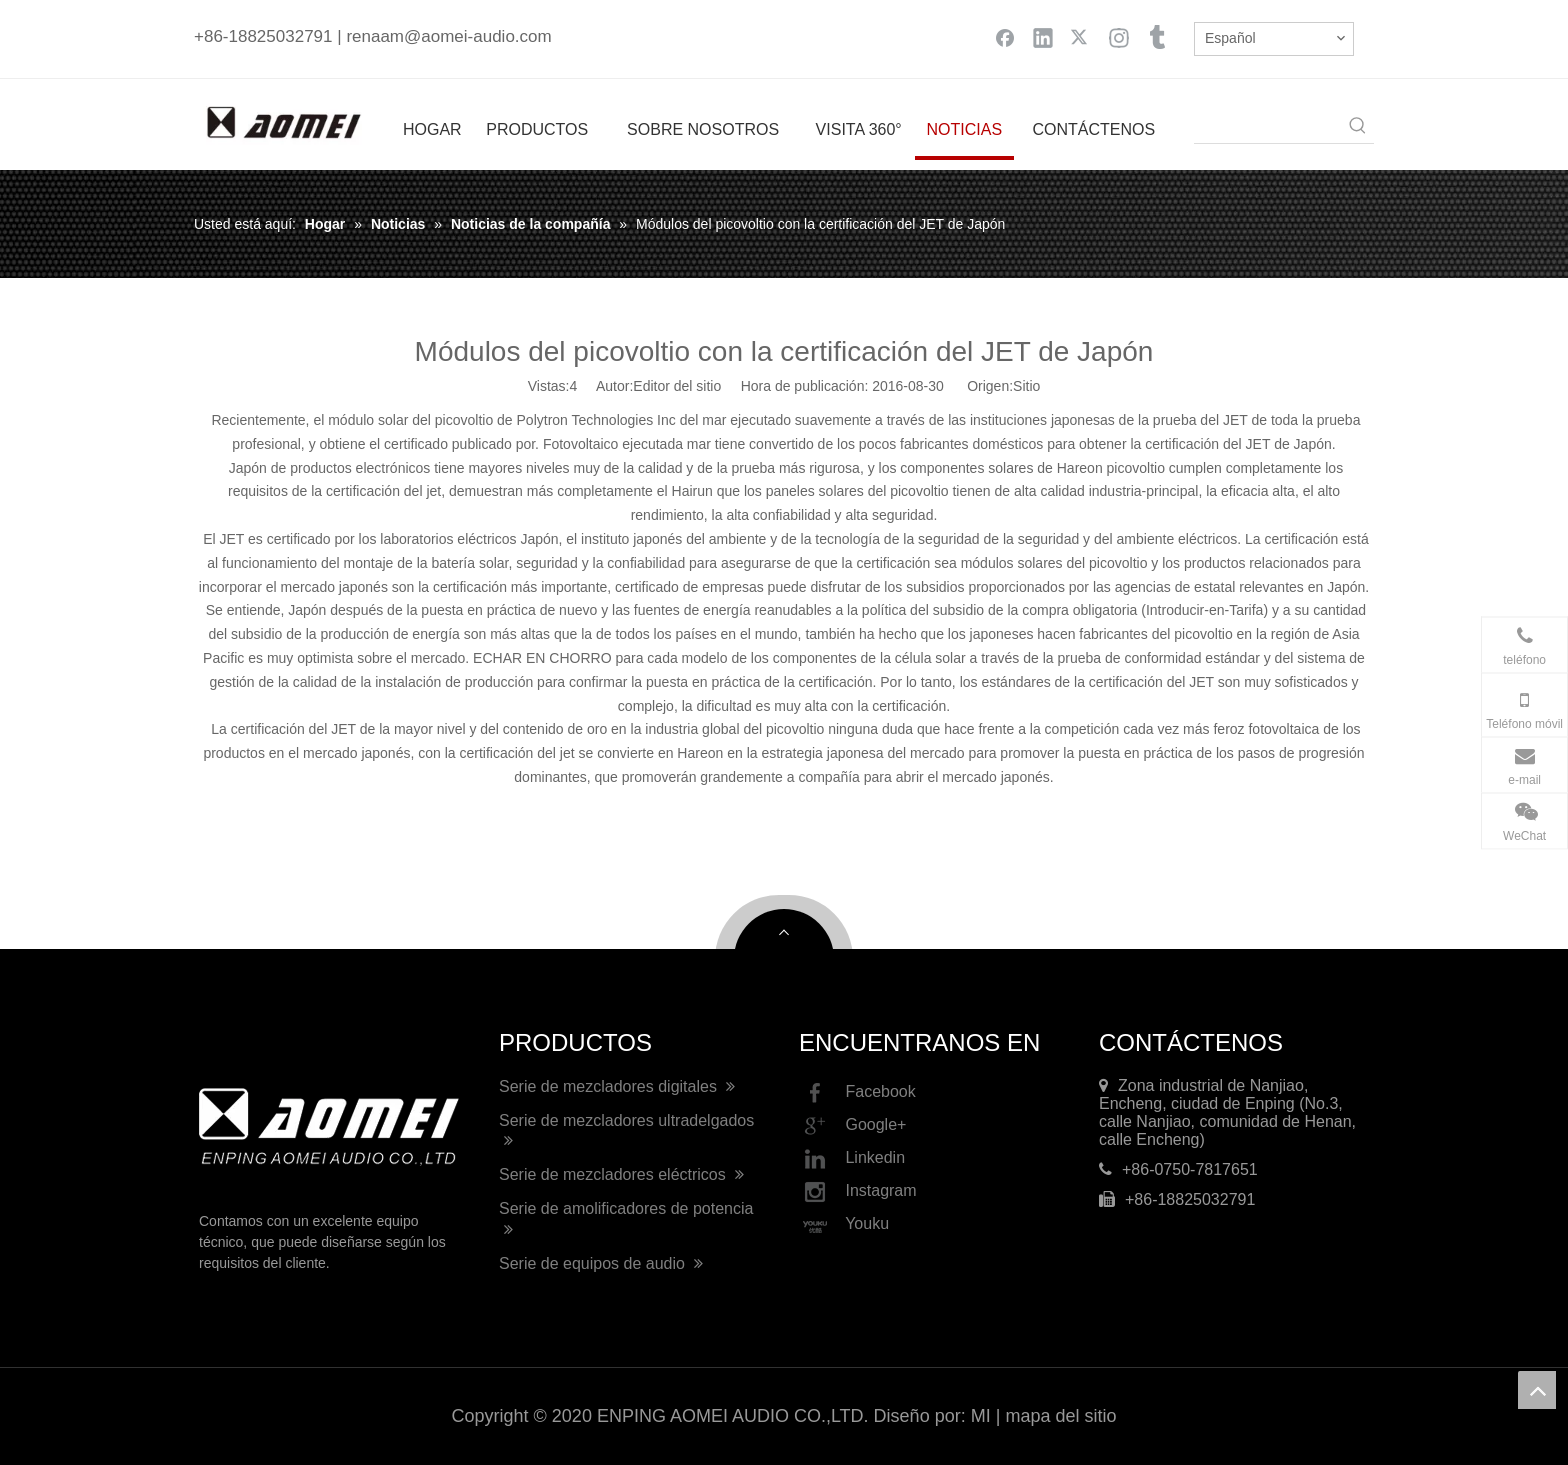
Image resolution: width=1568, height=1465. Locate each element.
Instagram (858, 1192)
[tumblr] (1157, 37)
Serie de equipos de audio (601, 1263)
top (1537, 1390)
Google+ (852, 1126)
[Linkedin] (1043, 37)
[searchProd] (1268, 127)
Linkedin (852, 1159)
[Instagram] (1119, 37)
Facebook (857, 1093)
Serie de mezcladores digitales (617, 1086)
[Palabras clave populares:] (1358, 127)
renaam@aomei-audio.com (448, 36)
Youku (844, 1225)
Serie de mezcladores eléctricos (621, 1174)
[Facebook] (1005, 37)
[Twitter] (1081, 37)
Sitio (1026, 386)
